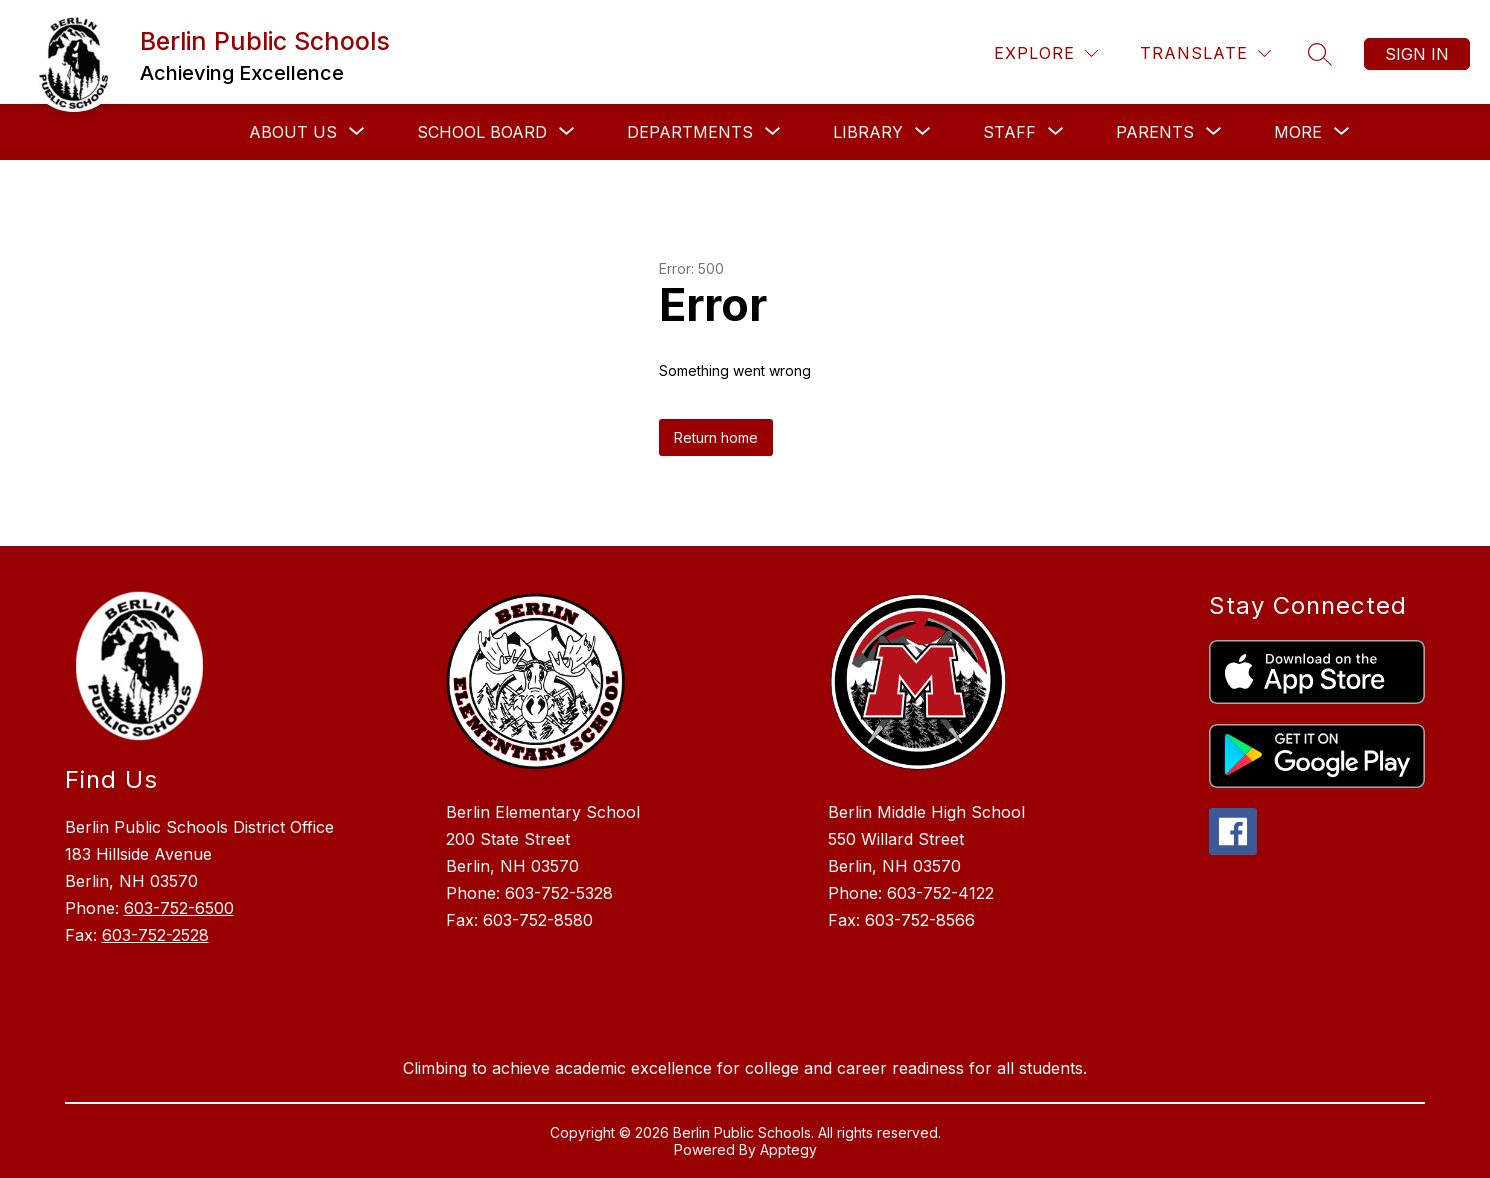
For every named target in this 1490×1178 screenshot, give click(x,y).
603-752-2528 (155, 935)
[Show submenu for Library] (868, 132)
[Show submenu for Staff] (1009, 132)
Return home (716, 437)
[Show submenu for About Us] (293, 132)
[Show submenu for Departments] (690, 132)
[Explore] (1046, 53)
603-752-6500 (179, 908)
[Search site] (1320, 54)
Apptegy (788, 1149)
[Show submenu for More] (1298, 132)
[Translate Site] (1205, 53)
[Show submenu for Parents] (1155, 132)
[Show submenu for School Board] (482, 132)
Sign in (1417, 54)
